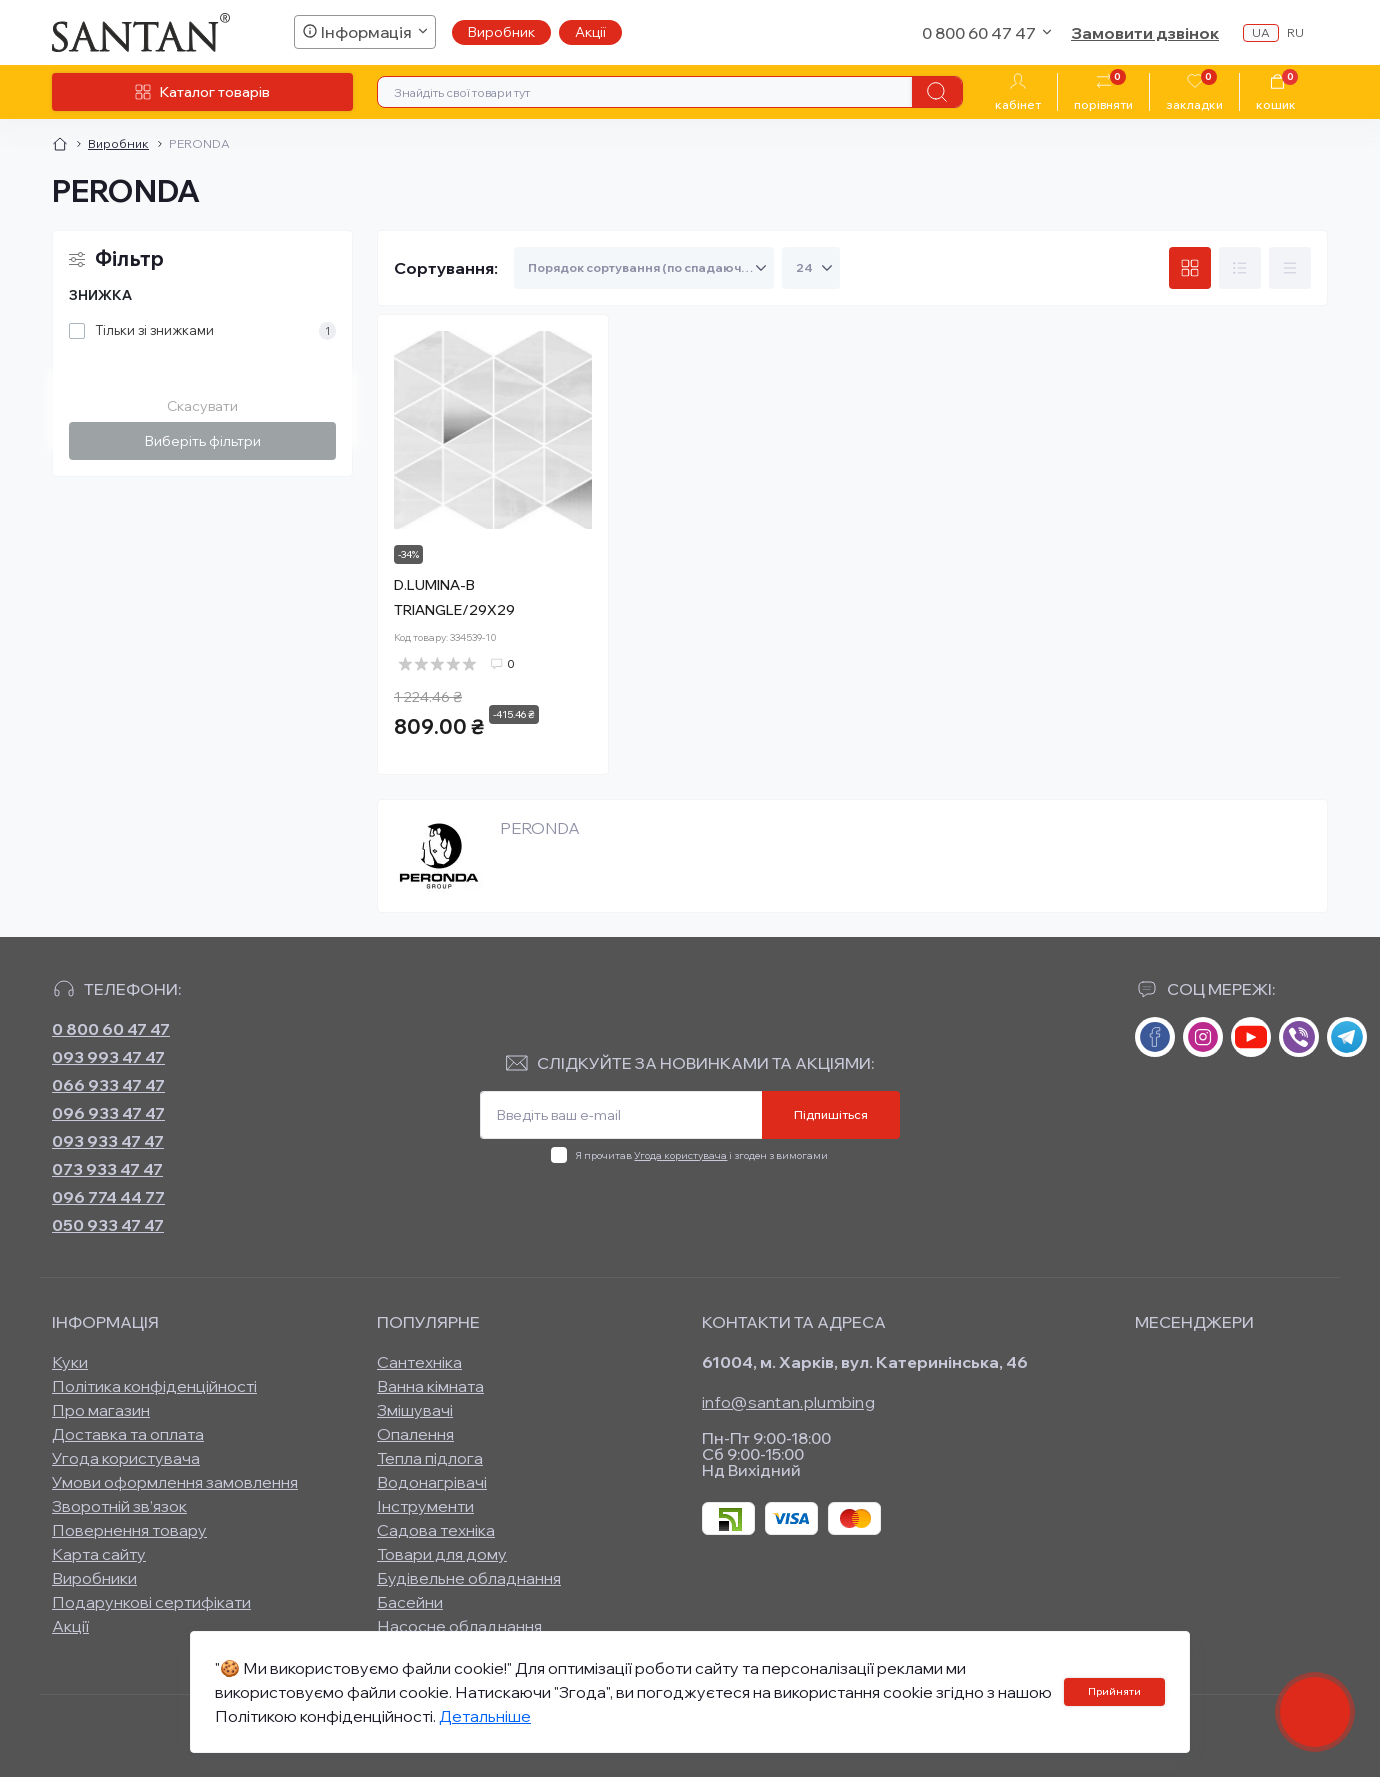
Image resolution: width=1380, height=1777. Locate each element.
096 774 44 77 (108, 1197)
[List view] (1240, 268)
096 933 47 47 (108, 1113)
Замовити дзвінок (1145, 33)
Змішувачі (415, 1410)
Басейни (410, 1602)
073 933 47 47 (107, 1169)
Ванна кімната (430, 1386)
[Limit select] (811, 268)
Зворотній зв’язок (119, 1506)
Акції (590, 32)
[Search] (937, 92)
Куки (70, 1362)
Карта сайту (99, 1554)
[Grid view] (1190, 268)
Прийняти (1114, 1691)
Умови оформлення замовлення (175, 1482)
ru (1295, 32)
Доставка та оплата (128, 1434)
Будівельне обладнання (469, 1578)
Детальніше (485, 1716)
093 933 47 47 (108, 1141)
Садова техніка (436, 1530)
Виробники (94, 1578)
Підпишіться (831, 1114)
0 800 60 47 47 (111, 1029)
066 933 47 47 (108, 1085)
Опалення (415, 1434)
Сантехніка (419, 1362)
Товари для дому (442, 1554)
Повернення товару (129, 1530)
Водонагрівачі (432, 1482)
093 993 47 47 (108, 1057)
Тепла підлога (430, 1458)
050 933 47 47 (108, 1225)
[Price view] (1290, 268)
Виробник (501, 32)
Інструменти (425, 1506)
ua (1261, 32)
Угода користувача (680, 1155)
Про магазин (101, 1410)
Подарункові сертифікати (151, 1602)
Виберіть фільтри (203, 441)
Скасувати (202, 406)
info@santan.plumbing (788, 1402)
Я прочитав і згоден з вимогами (701, 1155)
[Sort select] (644, 268)
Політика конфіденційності (154, 1386)
